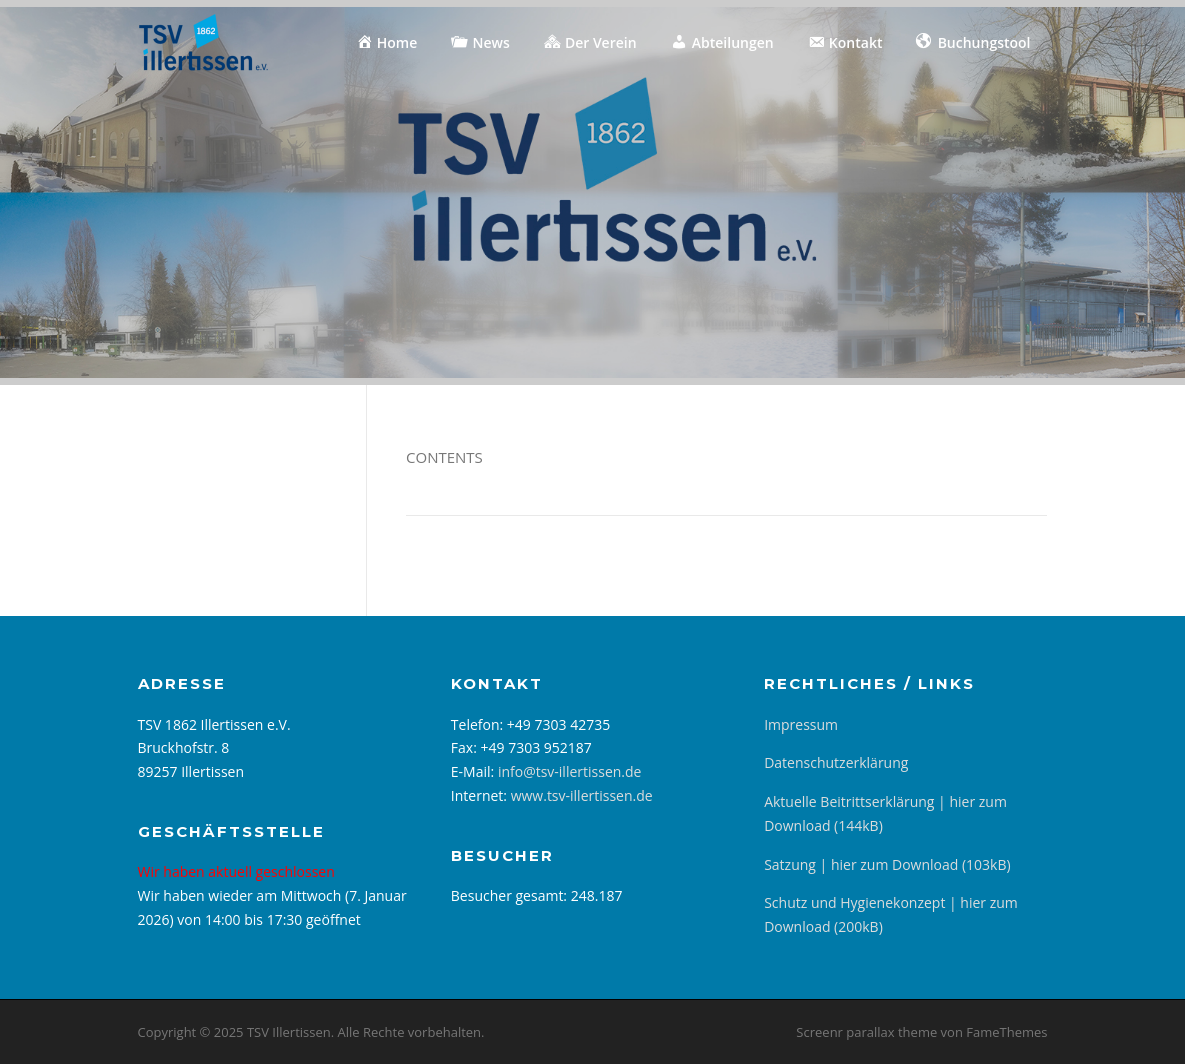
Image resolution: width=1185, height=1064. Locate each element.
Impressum (801, 724)
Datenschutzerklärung (836, 762)
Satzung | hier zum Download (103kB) (887, 864)
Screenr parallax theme (866, 1032)
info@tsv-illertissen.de (570, 771)
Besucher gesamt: (511, 895)
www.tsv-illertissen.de (582, 795)
